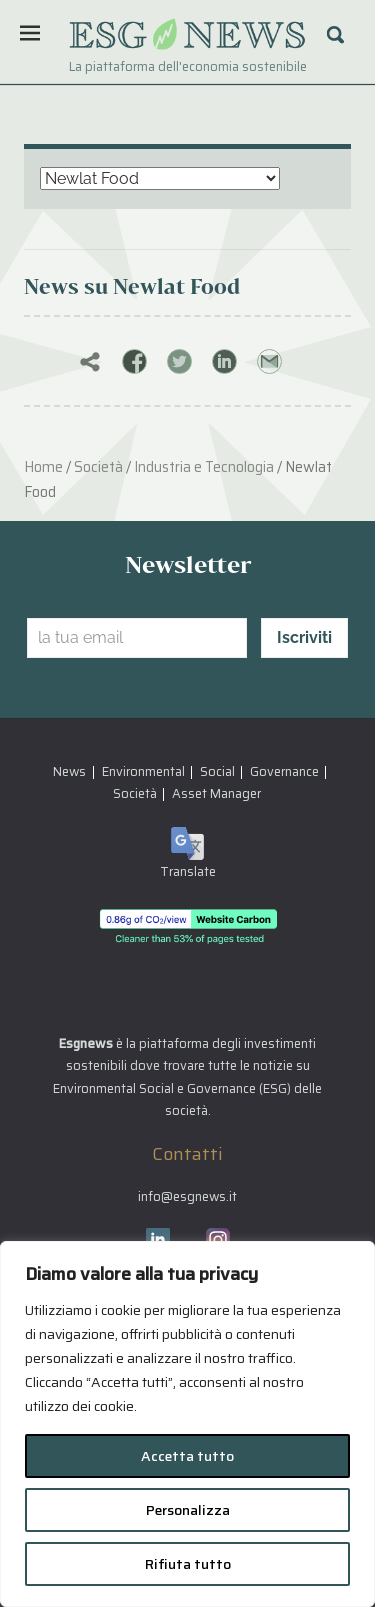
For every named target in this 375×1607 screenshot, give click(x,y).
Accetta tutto (187, 1456)
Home (43, 467)
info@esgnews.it (187, 1196)
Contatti (187, 1154)
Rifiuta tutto (188, 1564)
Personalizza (188, 1510)
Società (98, 467)
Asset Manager (216, 793)
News (69, 771)
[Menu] (30, 33)
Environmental (143, 771)
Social (217, 771)
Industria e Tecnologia (204, 467)
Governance (284, 771)
